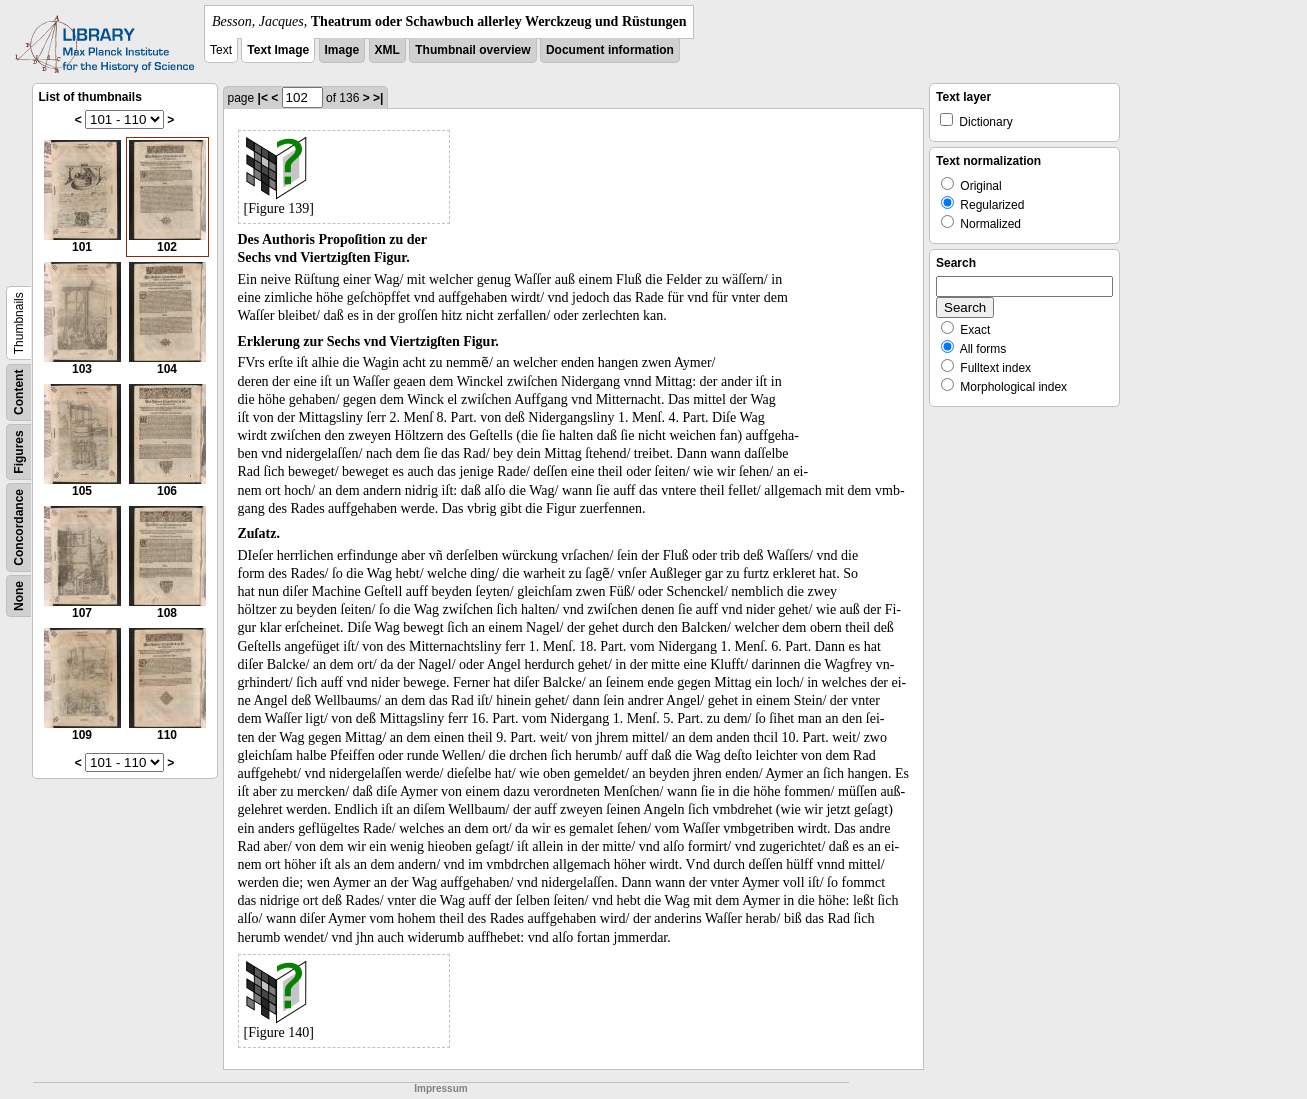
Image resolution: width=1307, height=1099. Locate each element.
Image (342, 50)
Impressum (440, 1088)
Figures (19, 451)
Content (19, 392)
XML (387, 50)
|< (263, 98)
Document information (610, 50)
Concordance (19, 527)
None (19, 596)
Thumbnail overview (472, 50)
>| (378, 98)
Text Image (278, 50)
